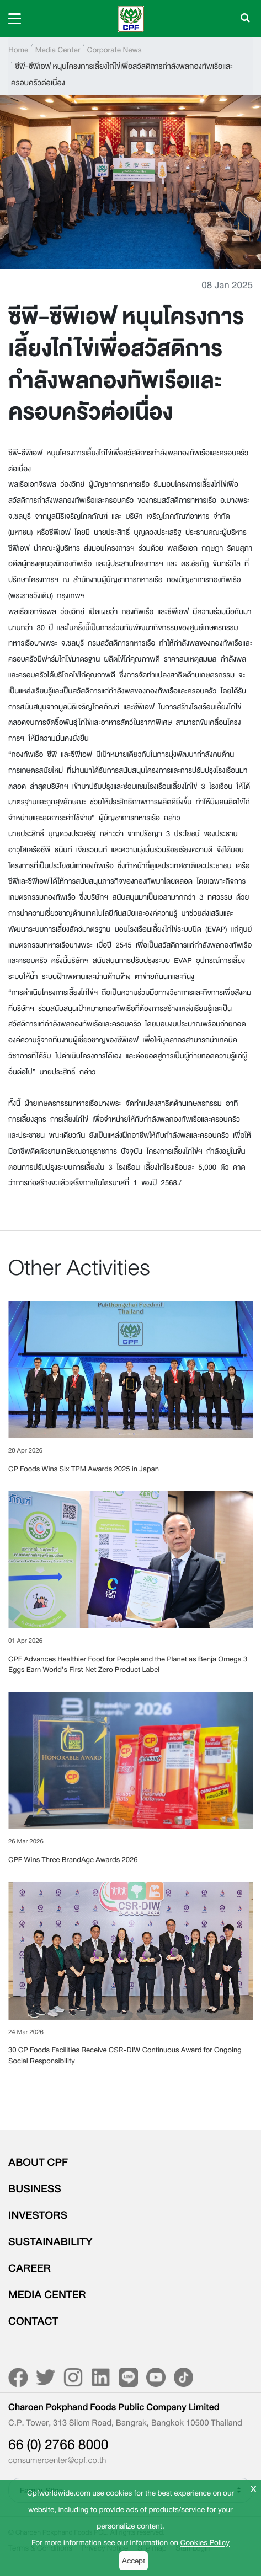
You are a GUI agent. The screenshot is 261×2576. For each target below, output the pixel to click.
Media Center (58, 50)
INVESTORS (37, 2215)
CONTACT (33, 2321)
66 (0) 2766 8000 (58, 2445)
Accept (133, 2561)
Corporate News (114, 50)
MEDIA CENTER (47, 2295)
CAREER (29, 2268)
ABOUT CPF (38, 2162)
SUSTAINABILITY (50, 2242)
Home (18, 50)
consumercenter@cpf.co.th (57, 2460)
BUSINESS (34, 2189)
